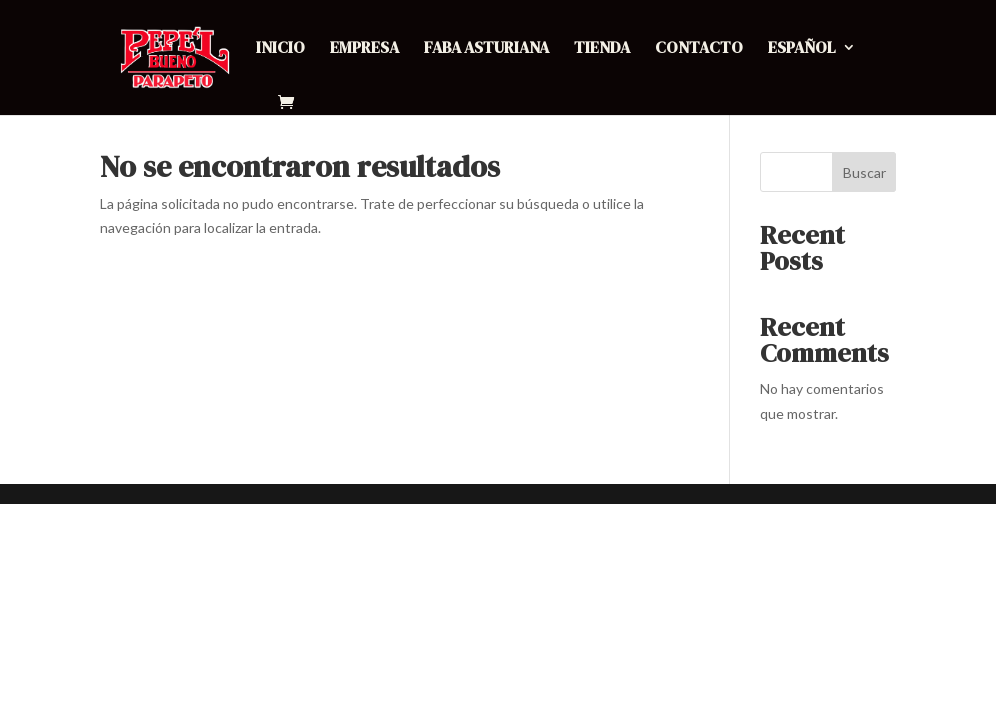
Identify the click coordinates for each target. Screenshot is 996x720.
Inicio (280, 49)
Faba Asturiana (486, 49)
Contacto (699, 49)
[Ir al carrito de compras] (291, 103)
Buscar (864, 172)
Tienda (602, 49)
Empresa (364, 49)
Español (802, 49)
